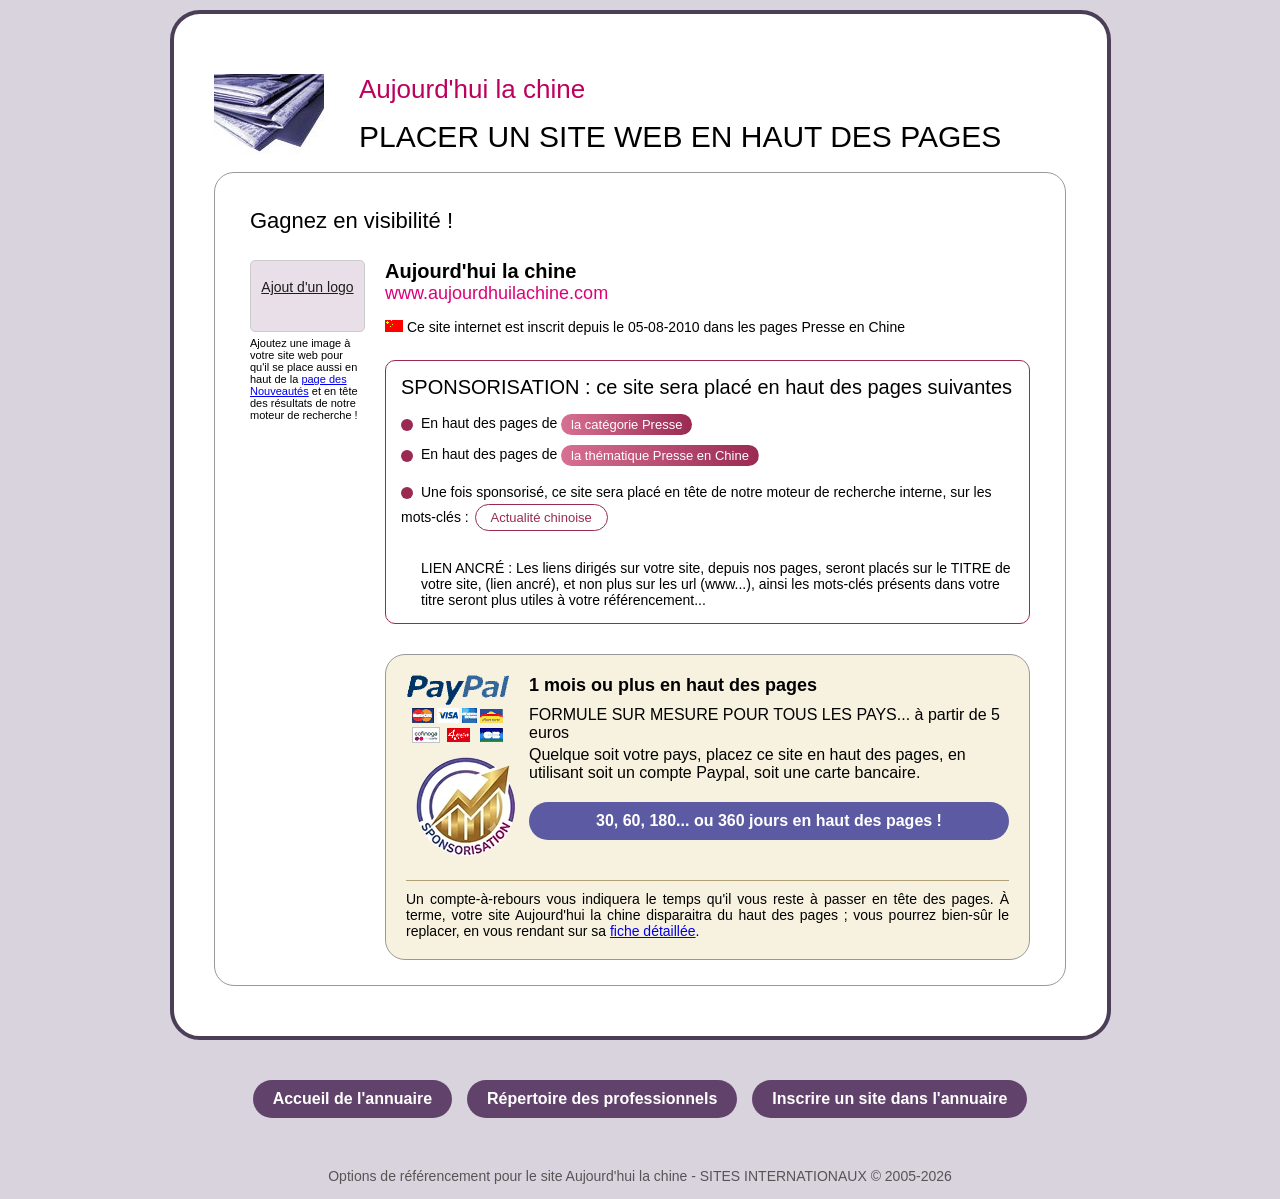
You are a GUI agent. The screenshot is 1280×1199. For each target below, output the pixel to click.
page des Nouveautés (298, 385)
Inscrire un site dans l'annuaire (889, 1098)
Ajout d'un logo (307, 287)
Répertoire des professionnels (602, 1098)
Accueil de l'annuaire (352, 1098)
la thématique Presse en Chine (660, 455)
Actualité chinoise (541, 517)
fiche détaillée (653, 931)
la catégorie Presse (626, 424)
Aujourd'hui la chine (472, 89)
